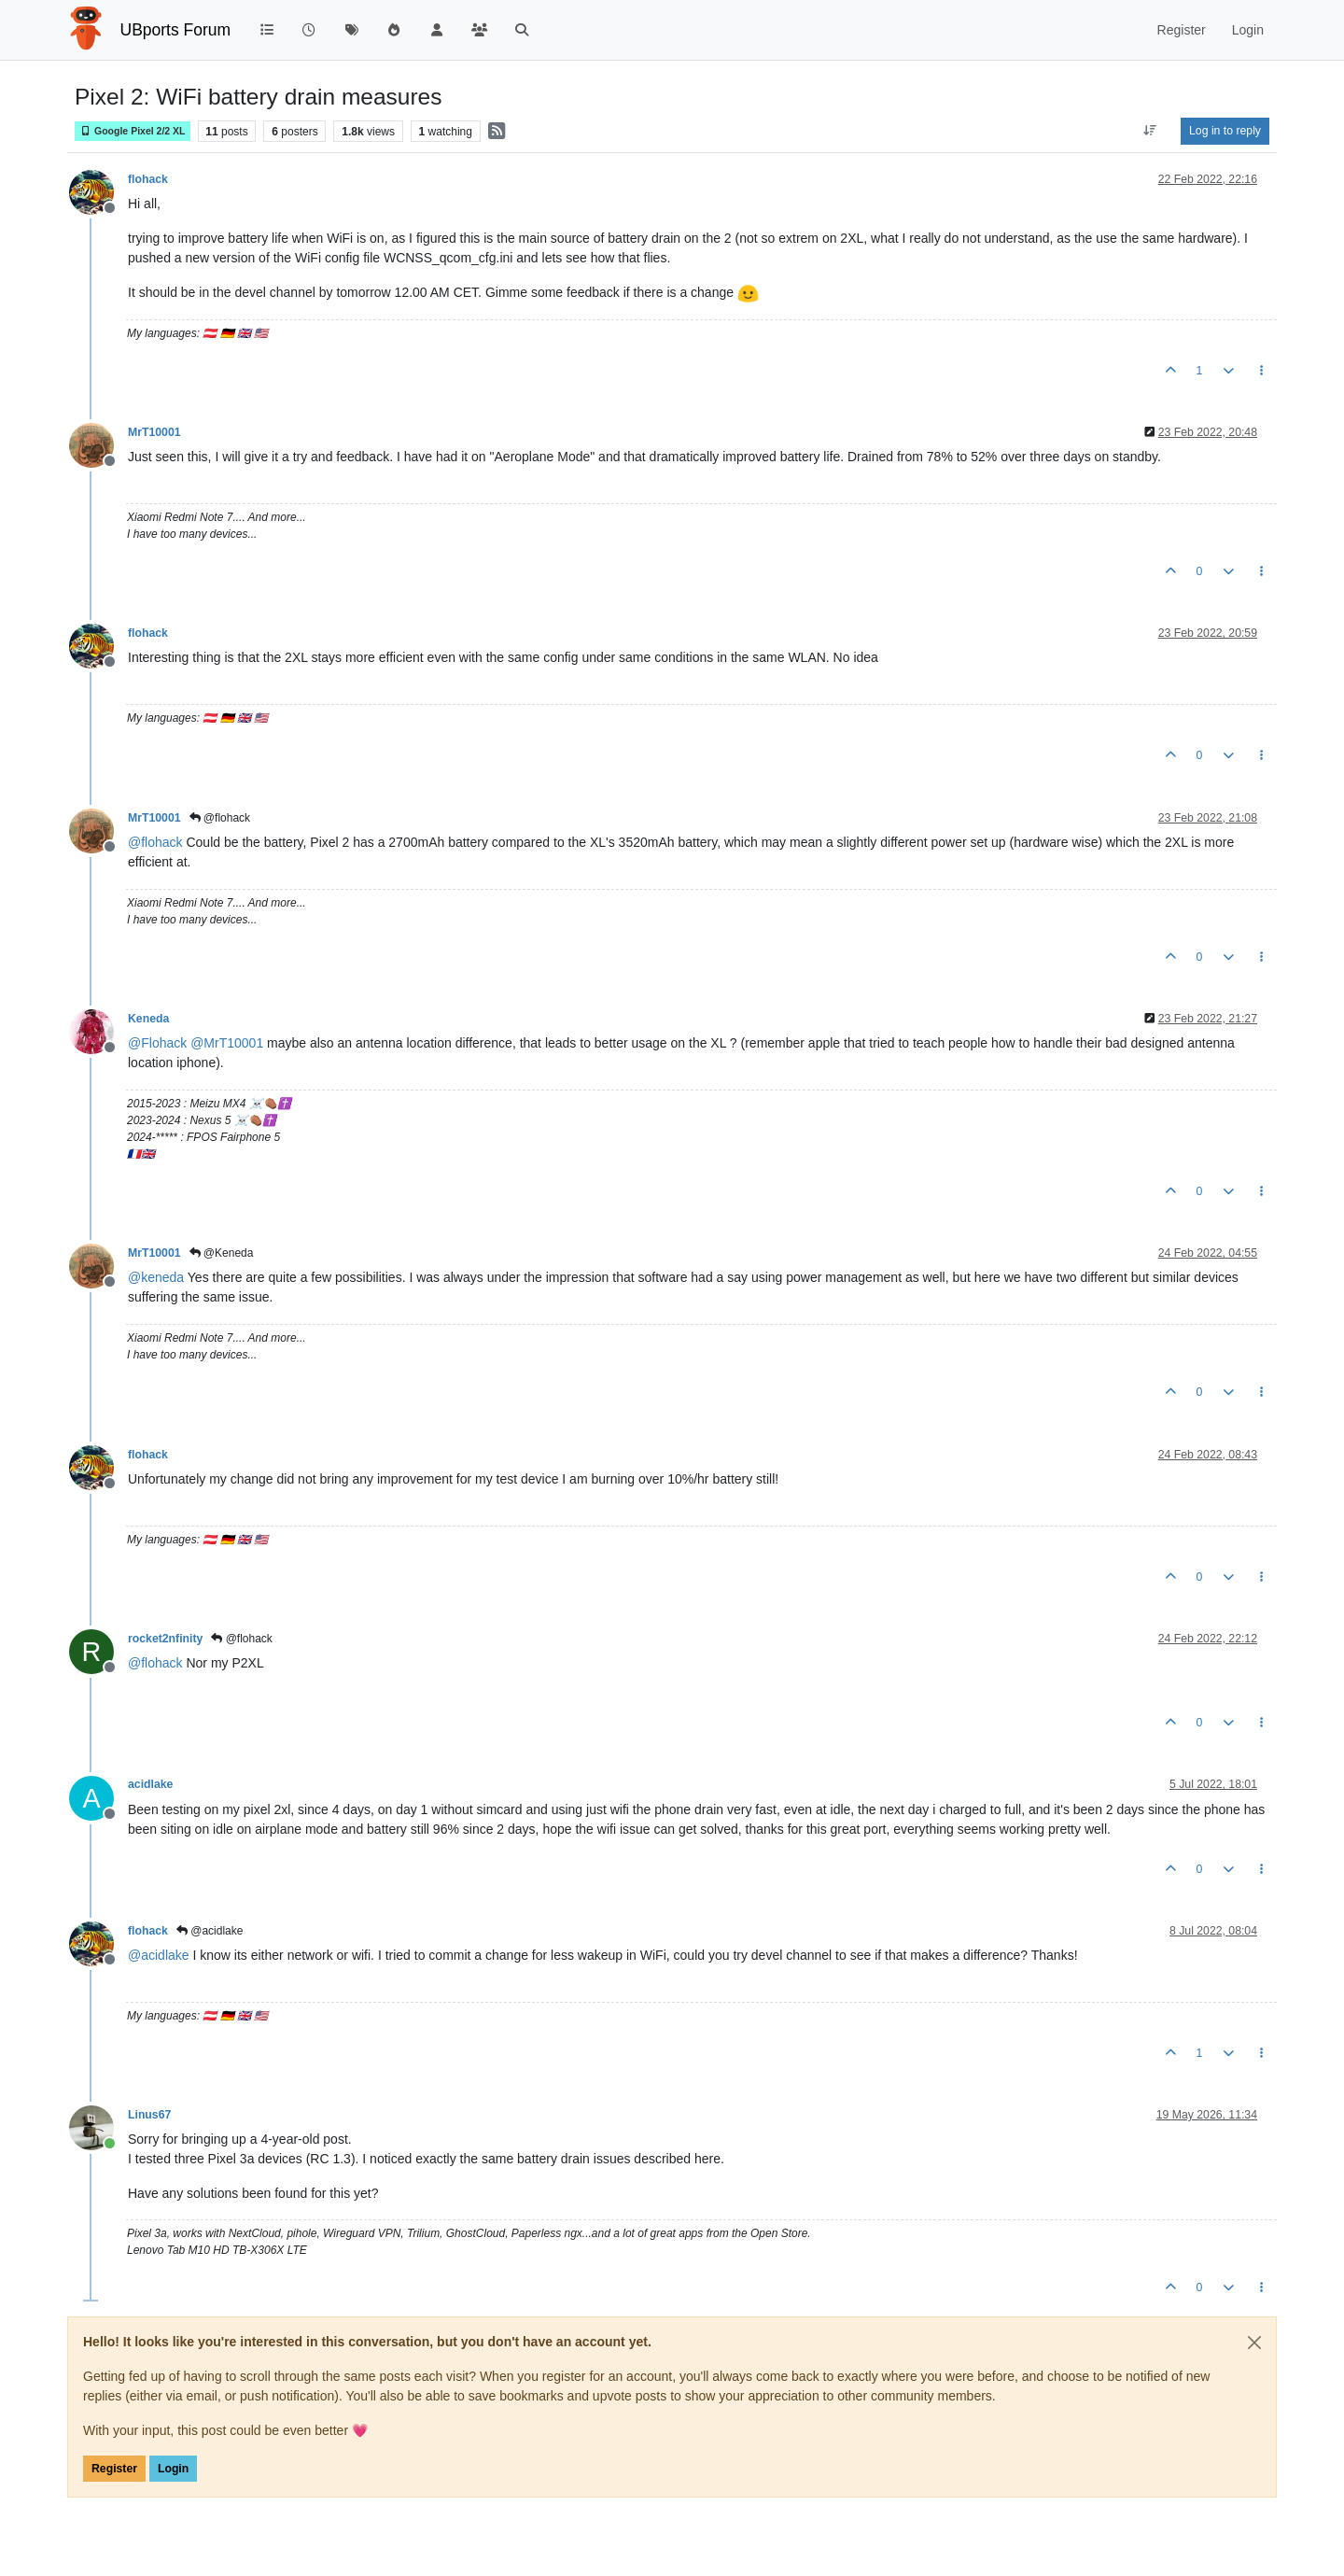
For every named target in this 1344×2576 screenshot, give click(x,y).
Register (114, 2468)
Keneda (148, 1018)
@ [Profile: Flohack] (157, 1042)
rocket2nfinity (165, 1638)
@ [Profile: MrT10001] (226, 1042)
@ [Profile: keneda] (156, 1277)
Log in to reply (1225, 130)
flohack (148, 179)
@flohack (220, 817)
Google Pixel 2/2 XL (132, 131)
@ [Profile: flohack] (155, 842)
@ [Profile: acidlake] (158, 1955)
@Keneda (221, 1253)
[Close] (1254, 2342)
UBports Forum (175, 30)
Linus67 (149, 2114)
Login (173, 2468)
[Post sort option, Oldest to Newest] (1150, 131)
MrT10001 (154, 432)
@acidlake (210, 1930)
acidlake (150, 1784)
